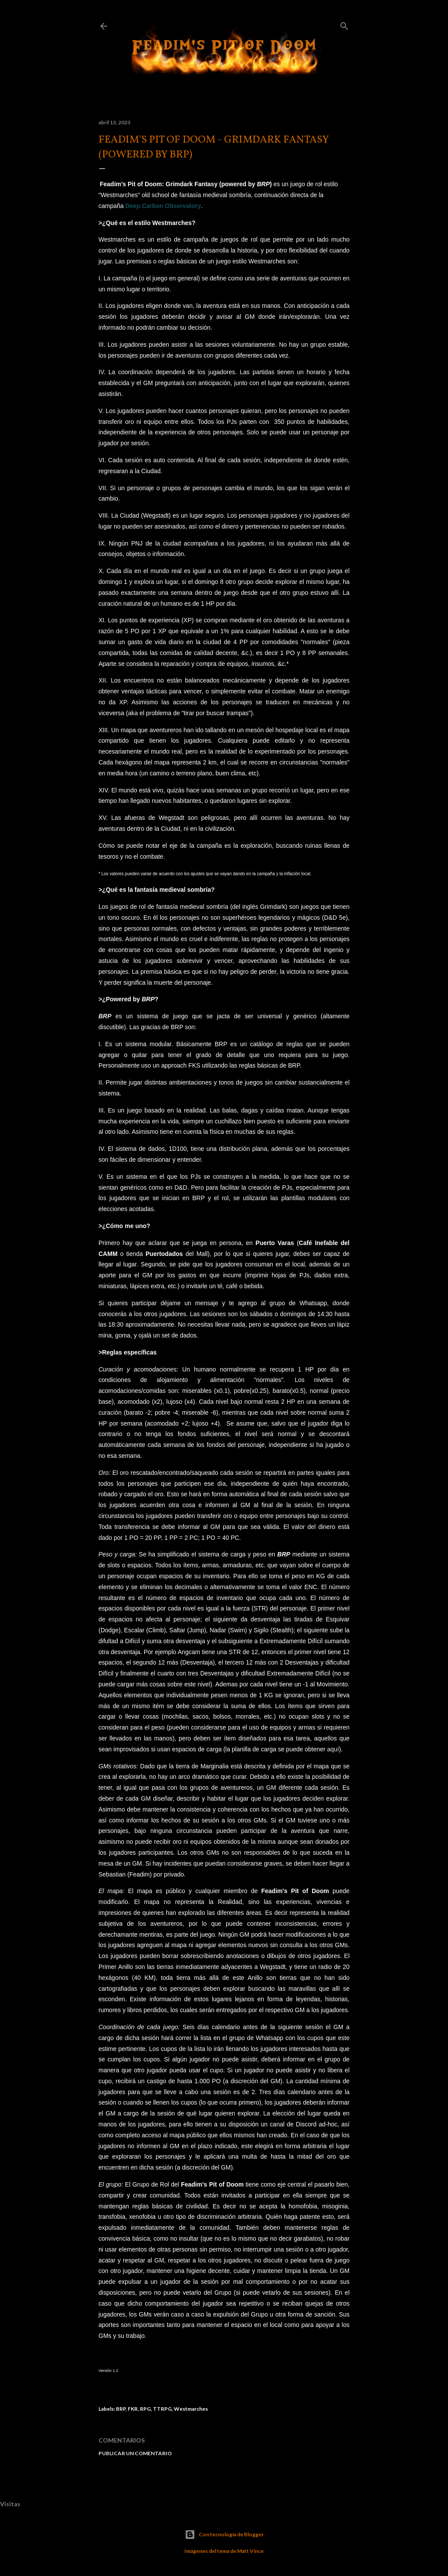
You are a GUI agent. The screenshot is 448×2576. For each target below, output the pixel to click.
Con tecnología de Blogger (224, 2534)
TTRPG (162, 2408)
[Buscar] (344, 24)
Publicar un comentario (135, 2453)
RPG (145, 2408)
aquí (333, 1749)
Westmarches (191, 2408)
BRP (105, 1016)
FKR (133, 2408)
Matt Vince (250, 2551)
